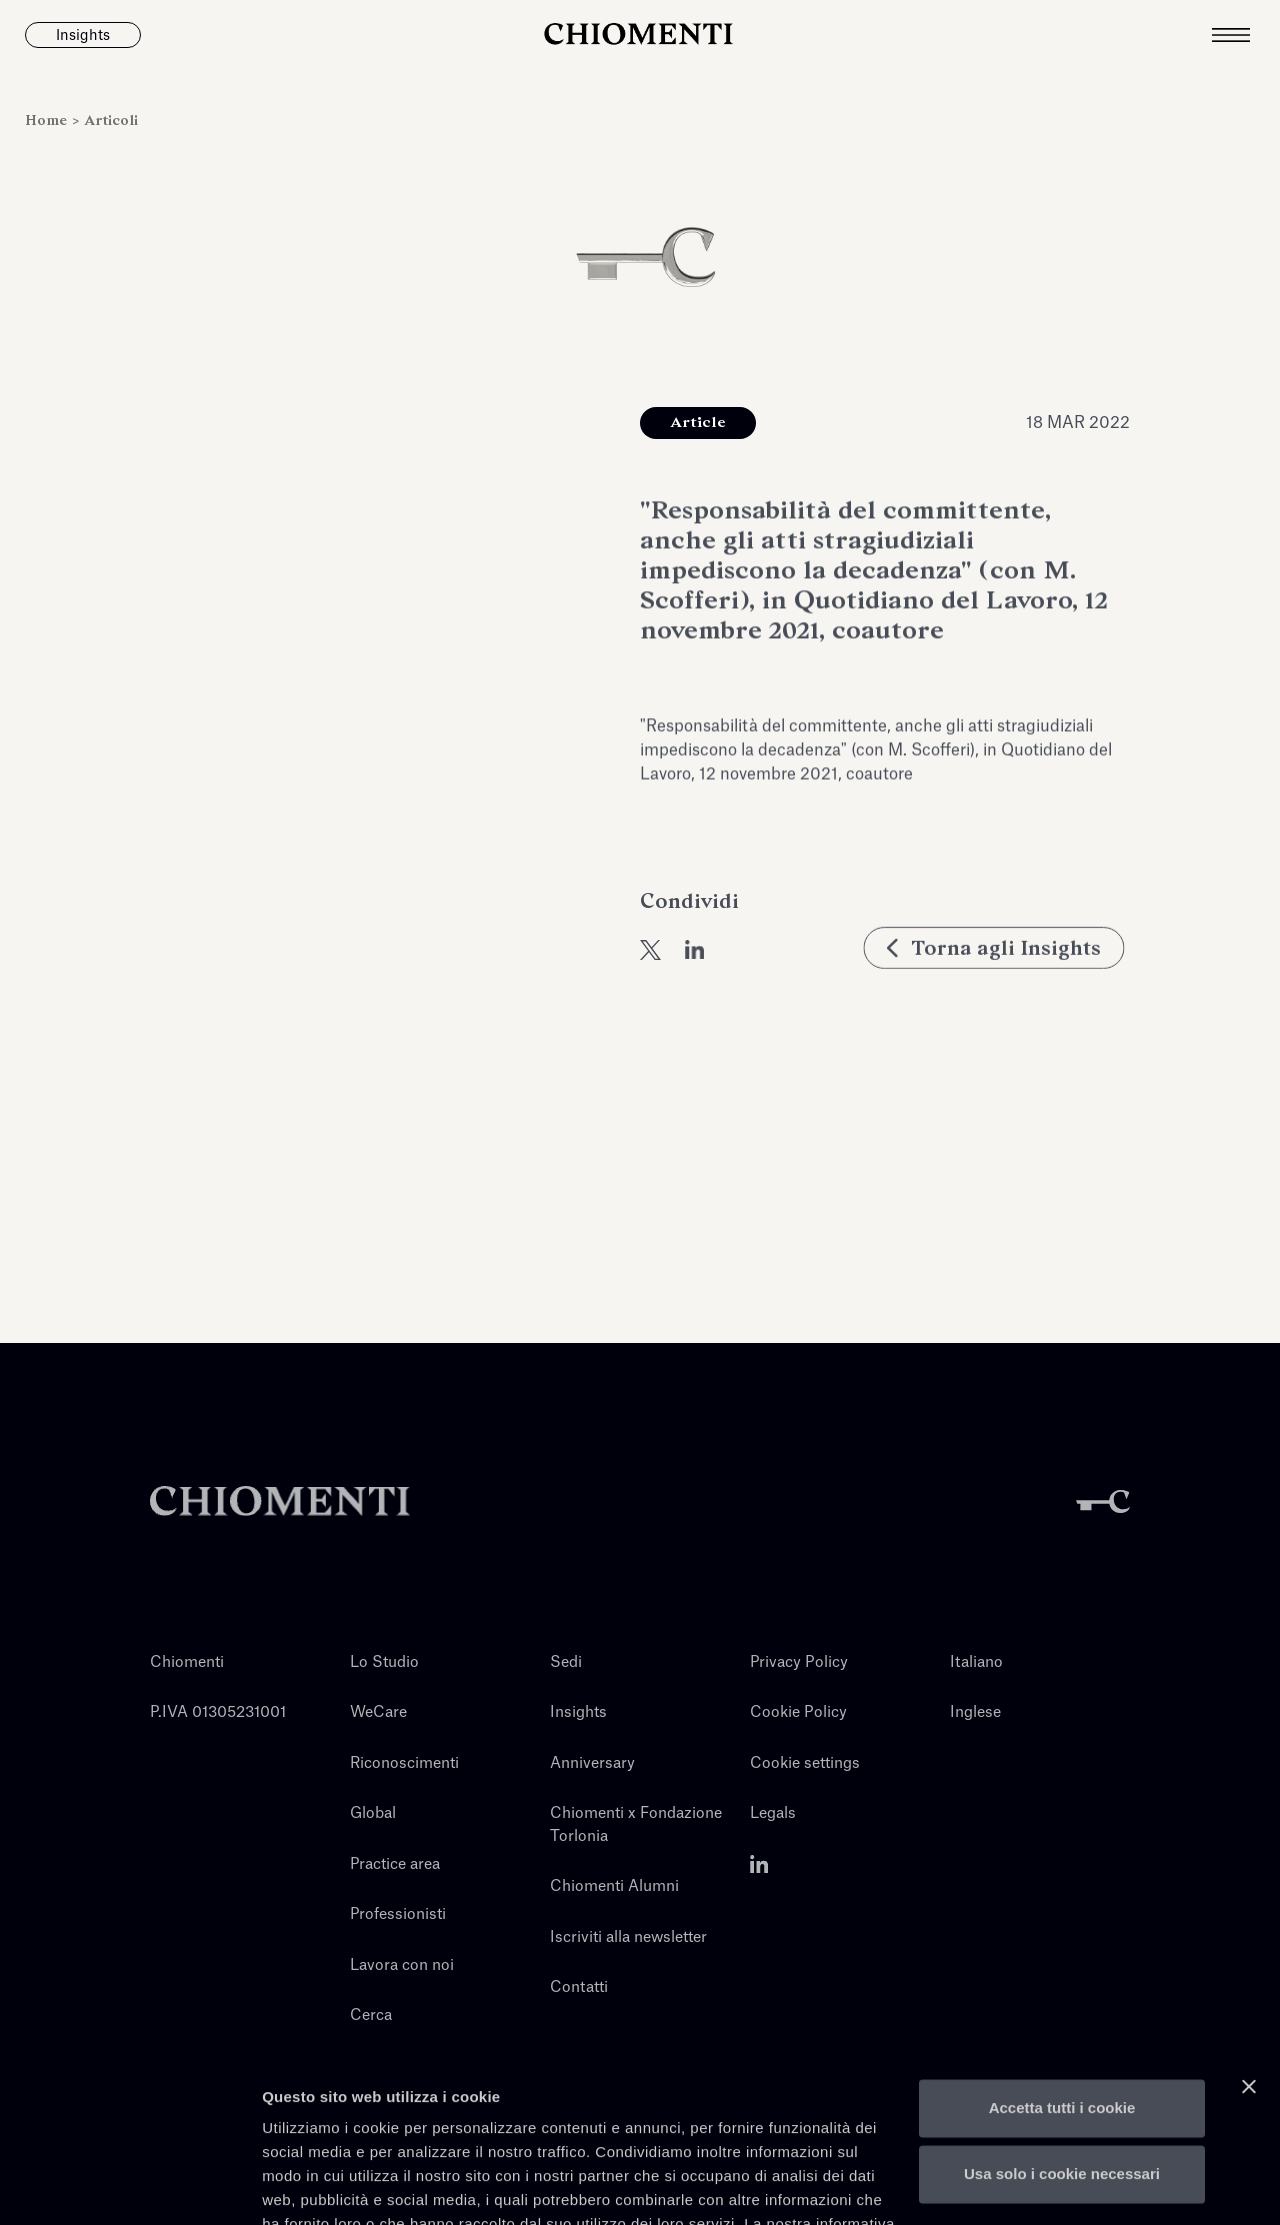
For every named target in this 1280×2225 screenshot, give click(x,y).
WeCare (378, 1712)
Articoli (111, 120)
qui (424, 2130)
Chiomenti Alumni (614, 1886)
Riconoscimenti (404, 1763)
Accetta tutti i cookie (1062, 1990)
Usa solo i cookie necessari (1062, 2055)
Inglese (975, 1712)
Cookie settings (805, 1763)
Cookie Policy (798, 1712)
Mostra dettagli (316, 2185)
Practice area (395, 1864)
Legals (773, 1813)
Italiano (976, 1662)
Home (48, 120)
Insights (578, 1712)
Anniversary (592, 1763)
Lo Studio (384, 1662)
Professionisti (398, 1914)
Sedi (566, 1662)
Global (373, 1813)
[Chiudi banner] (1249, 1969)
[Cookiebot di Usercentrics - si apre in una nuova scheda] (129, 2186)
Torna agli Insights (999, 990)
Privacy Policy (799, 1662)
